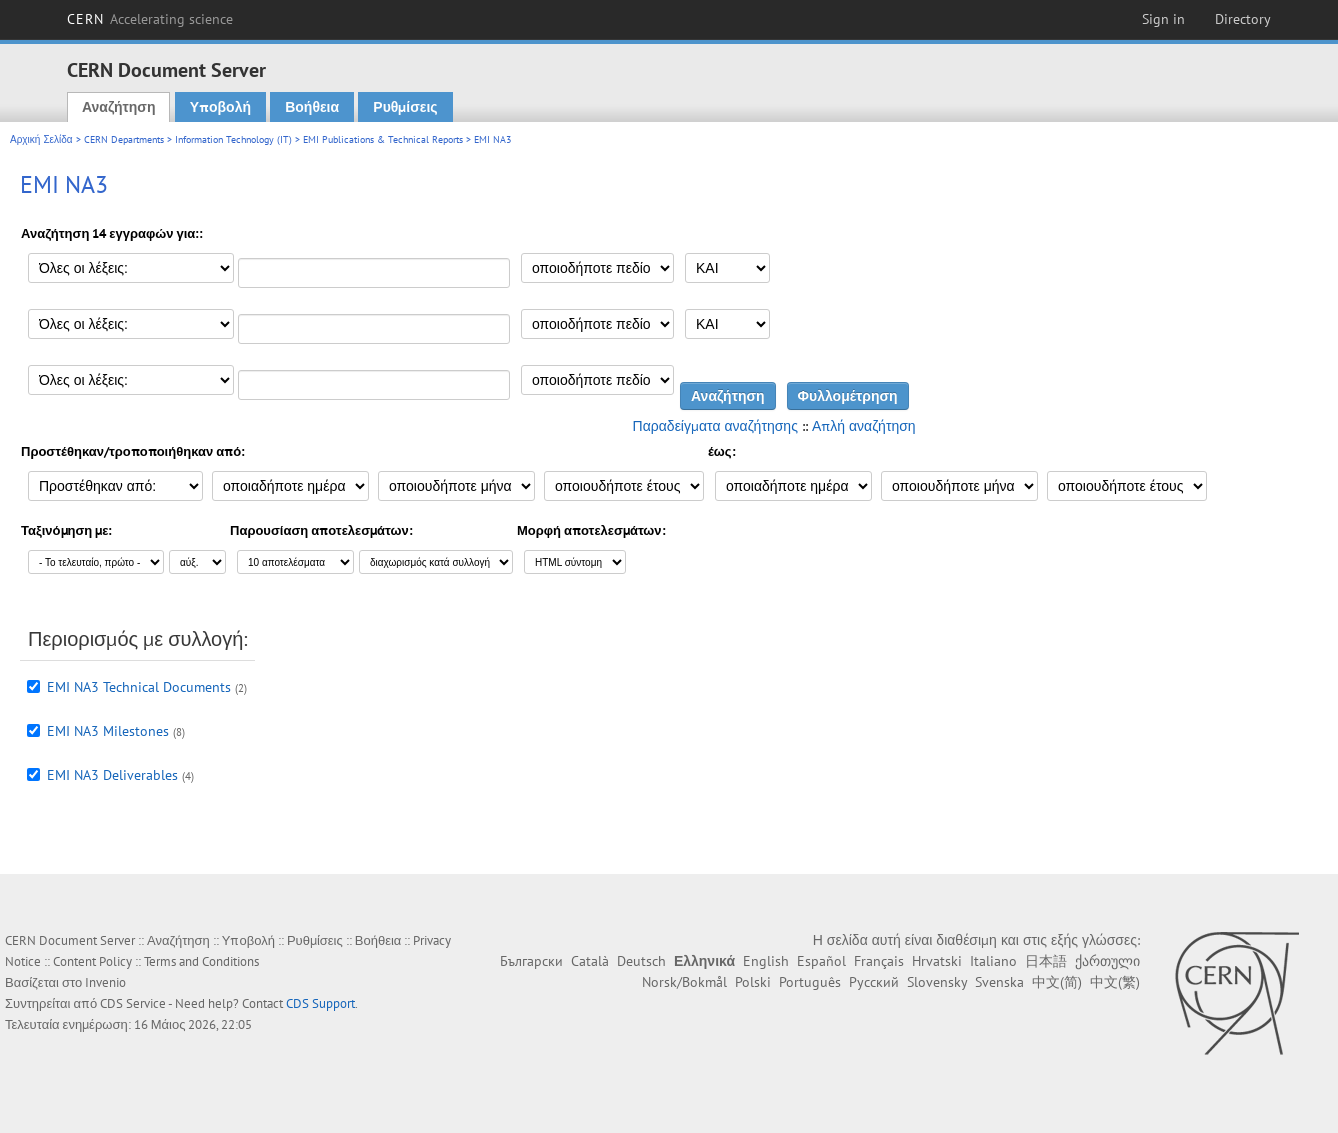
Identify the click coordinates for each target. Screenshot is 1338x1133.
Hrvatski (937, 961)
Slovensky (937, 982)
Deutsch (641, 961)
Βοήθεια (312, 107)
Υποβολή (220, 107)
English (766, 961)
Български (531, 961)
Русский (874, 982)
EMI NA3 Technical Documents (139, 687)
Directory (1243, 19)
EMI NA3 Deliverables (112, 775)
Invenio (105, 982)
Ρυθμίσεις (405, 107)
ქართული (1107, 961)
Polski (753, 982)
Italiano (993, 961)
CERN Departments (124, 139)
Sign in (1163, 19)
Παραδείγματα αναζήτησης (715, 426)
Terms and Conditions (201, 961)
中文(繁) (1115, 982)
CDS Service (133, 1003)
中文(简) (1057, 982)
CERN (150, 19)
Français (879, 961)
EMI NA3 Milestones (108, 731)
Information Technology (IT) (233, 139)
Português (810, 982)
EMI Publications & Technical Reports (383, 139)
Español (821, 961)
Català (590, 961)
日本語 (1046, 961)
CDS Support (320, 1003)
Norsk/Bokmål (684, 982)
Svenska (999, 982)
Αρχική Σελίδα (41, 139)
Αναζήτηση (119, 107)
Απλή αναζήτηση (864, 426)
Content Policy (92, 961)
